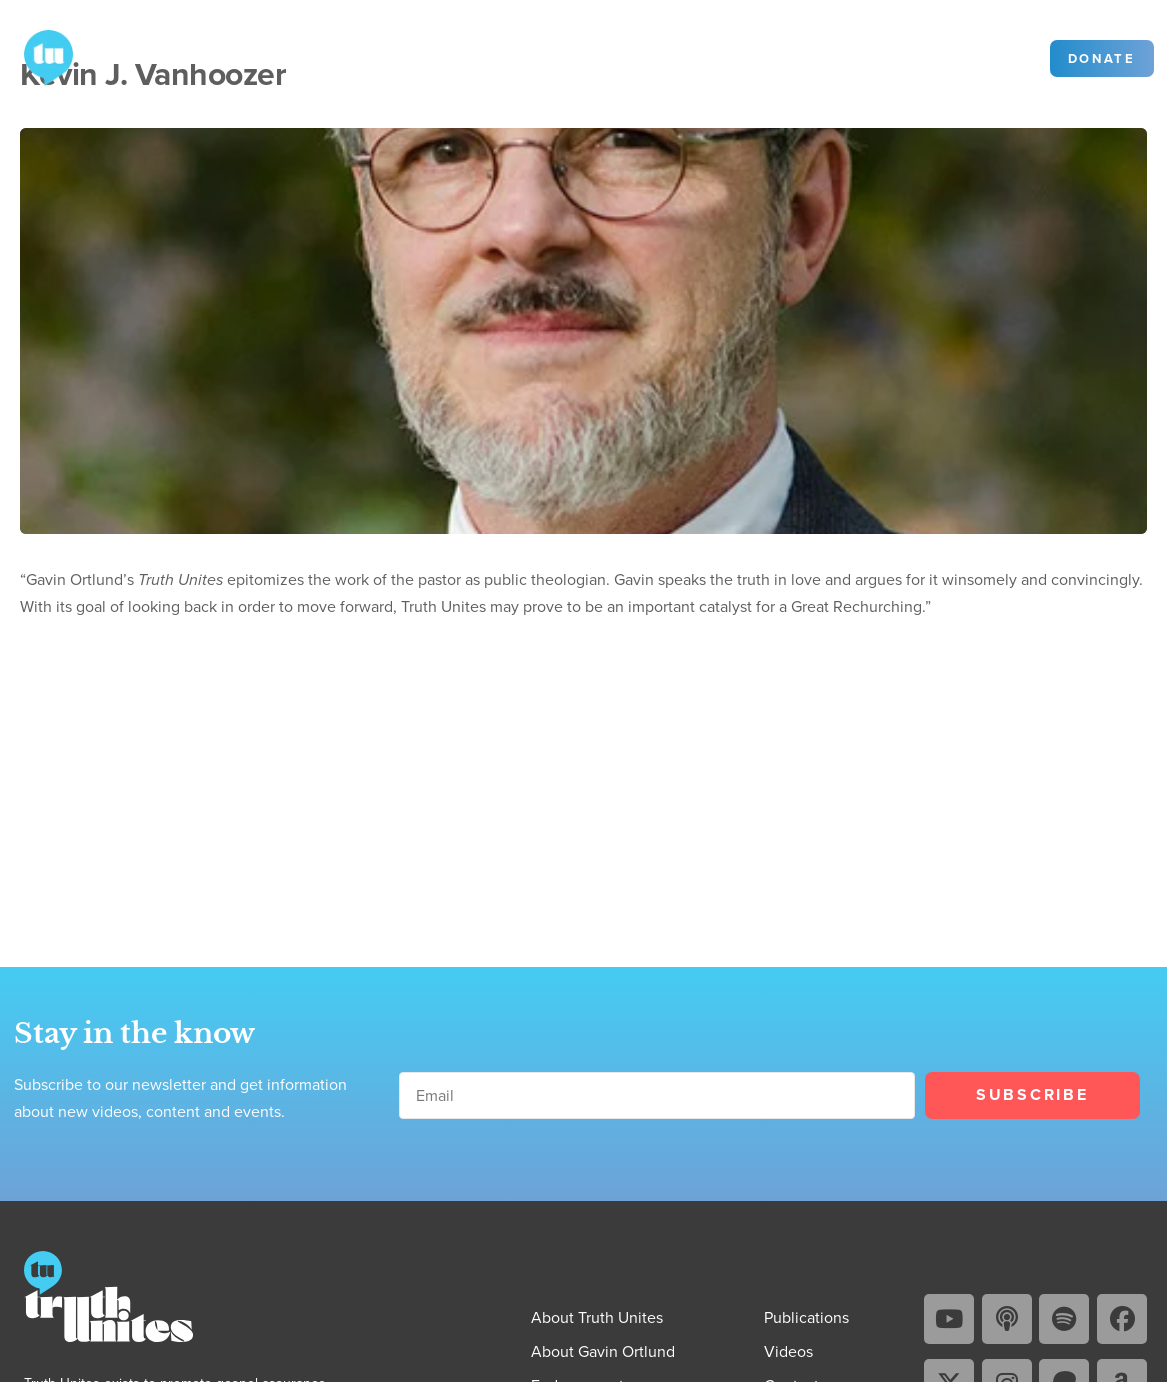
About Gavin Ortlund (603, 1351)
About (270, 57)
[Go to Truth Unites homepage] (49, 55)
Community (733, 57)
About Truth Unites (597, 1317)
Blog (565, 57)
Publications (384, 57)
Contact (637, 57)
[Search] (929, 58)
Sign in (1001, 58)
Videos (496, 57)
